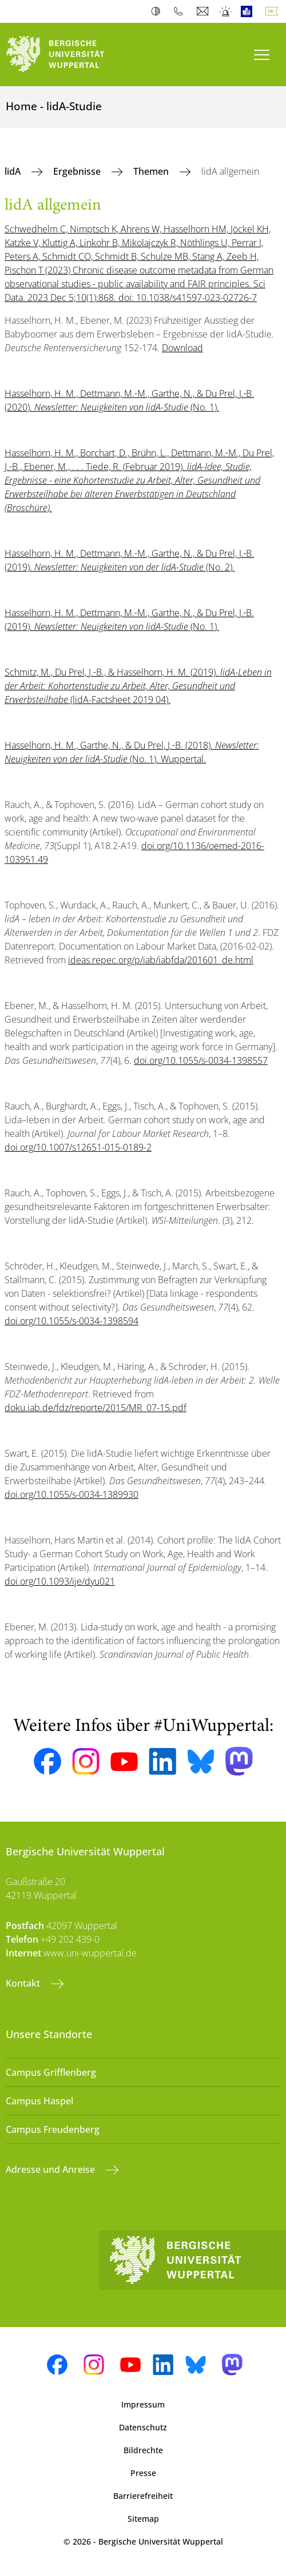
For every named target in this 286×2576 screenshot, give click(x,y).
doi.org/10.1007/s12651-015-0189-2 (78, 1147)
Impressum (143, 2404)
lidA (14, 171)
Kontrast (158, 11)
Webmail (204, 11)
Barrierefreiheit (143, 2495)
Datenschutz (143, 2427)
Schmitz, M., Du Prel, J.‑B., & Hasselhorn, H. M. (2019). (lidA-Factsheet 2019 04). (138, 686)
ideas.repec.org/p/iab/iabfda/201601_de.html (160, 960)
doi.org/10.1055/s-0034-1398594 (71, 1321)
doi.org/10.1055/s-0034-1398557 (201, 1060)
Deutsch (274, 11)
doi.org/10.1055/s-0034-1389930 (71, 1494)
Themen (152, 171)
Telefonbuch (181, 11)
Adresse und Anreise (51, 2169)
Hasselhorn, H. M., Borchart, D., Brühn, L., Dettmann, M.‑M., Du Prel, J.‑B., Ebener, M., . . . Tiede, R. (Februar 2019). (139, 480)
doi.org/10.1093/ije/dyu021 (60, 1581)
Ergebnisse (78, 171)
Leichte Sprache (249, 11)
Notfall (226, 11)
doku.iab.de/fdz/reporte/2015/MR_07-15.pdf (95, 1407)
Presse (143, 2473)
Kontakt (24, 1983)
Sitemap (143, 2518)
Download (182, 347)
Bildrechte (143, 2450)
